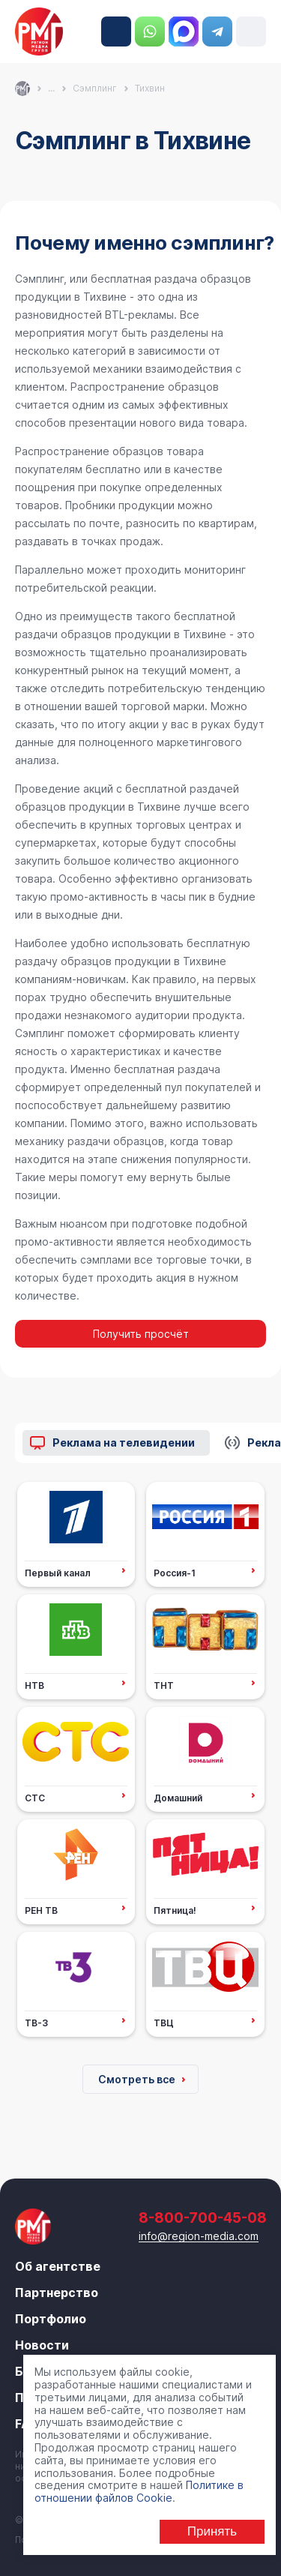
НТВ (34, 1685)
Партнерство (56, 2292)
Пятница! (175, 1910)
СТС (35, 1797)
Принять (212, 2531)
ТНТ (164, 1685)
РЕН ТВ (41, 1910)
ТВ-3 (36, 2022)
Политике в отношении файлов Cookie (139, 2491)
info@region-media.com (199, 2236)
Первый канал (58, 1572)
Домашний (178, 1797)
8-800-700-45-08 (116, 31)
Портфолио (50, 2318)
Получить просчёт (141, 1333)
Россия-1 (175, 1572)
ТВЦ (164, 2022)
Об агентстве (57, 2266)
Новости (42, 2345)
